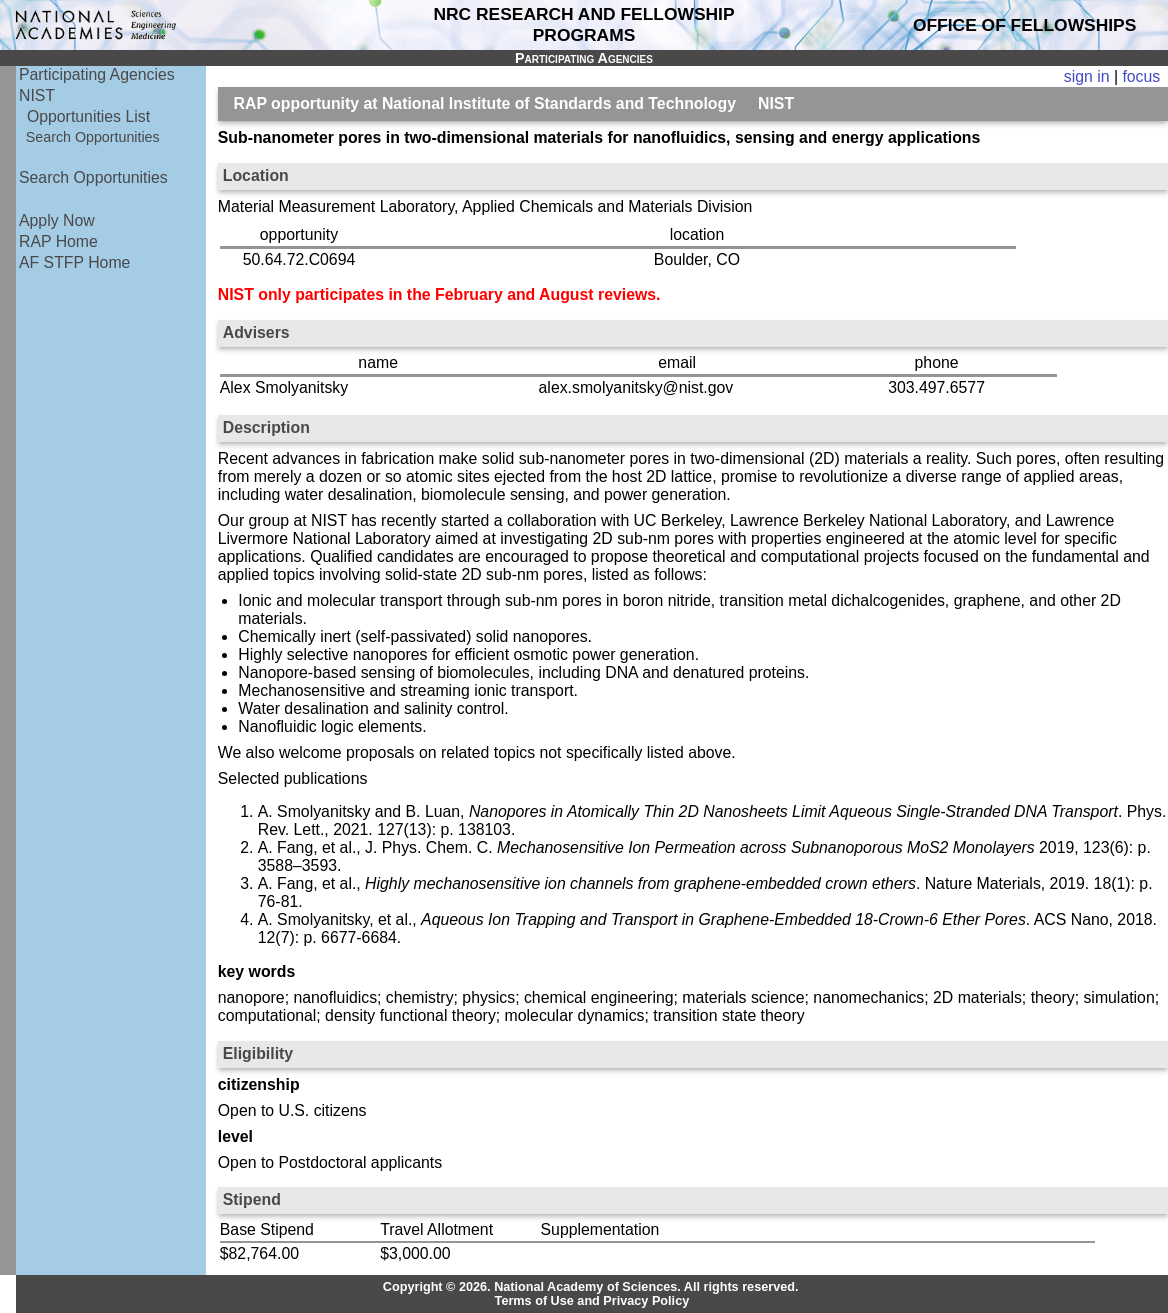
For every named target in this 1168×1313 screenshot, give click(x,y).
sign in (1087, 76)
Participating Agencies (97, 74)
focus (1141, 76)
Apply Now (57, 220)
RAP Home (58, 241)
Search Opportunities (93, 137)
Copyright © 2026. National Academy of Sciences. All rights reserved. (591, 1287)
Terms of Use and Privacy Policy (592, 1301)
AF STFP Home (74, 262)
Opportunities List (88, 116)
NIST (37, 95)
